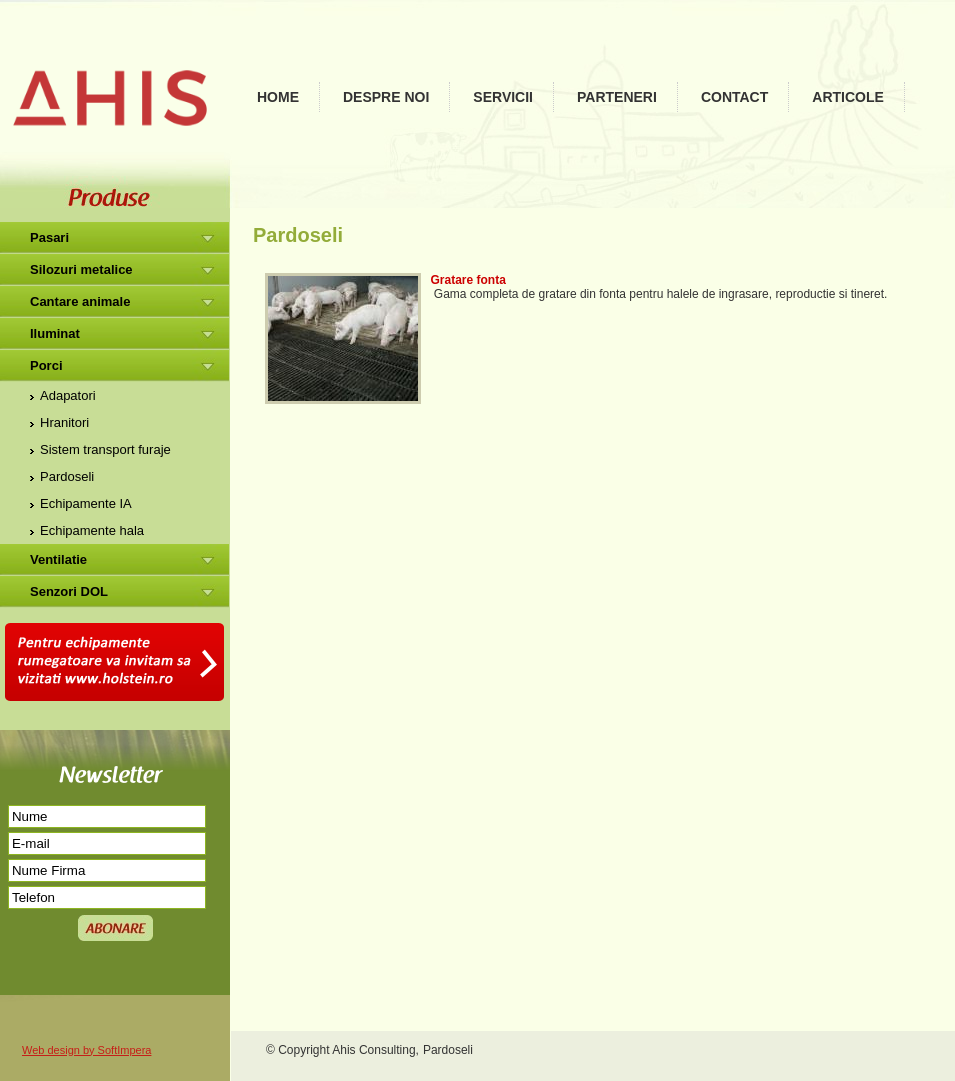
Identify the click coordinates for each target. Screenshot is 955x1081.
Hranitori (64, 422)
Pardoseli (67, 476)
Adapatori (68, 395)
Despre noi (386, 97)
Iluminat (55, 333)
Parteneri (617, 97)
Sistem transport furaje (105, 449)
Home (278, 97)
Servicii (503, 97)
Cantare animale (80, 301)
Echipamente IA (86, 503)
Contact (734, 97)
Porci (46, 365)
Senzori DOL (69, 591)
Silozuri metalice (81, 269)
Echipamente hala (92, 530)
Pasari (49, 237)
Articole (848, 97)
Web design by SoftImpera (86, 1050)
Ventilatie (58, 559)
